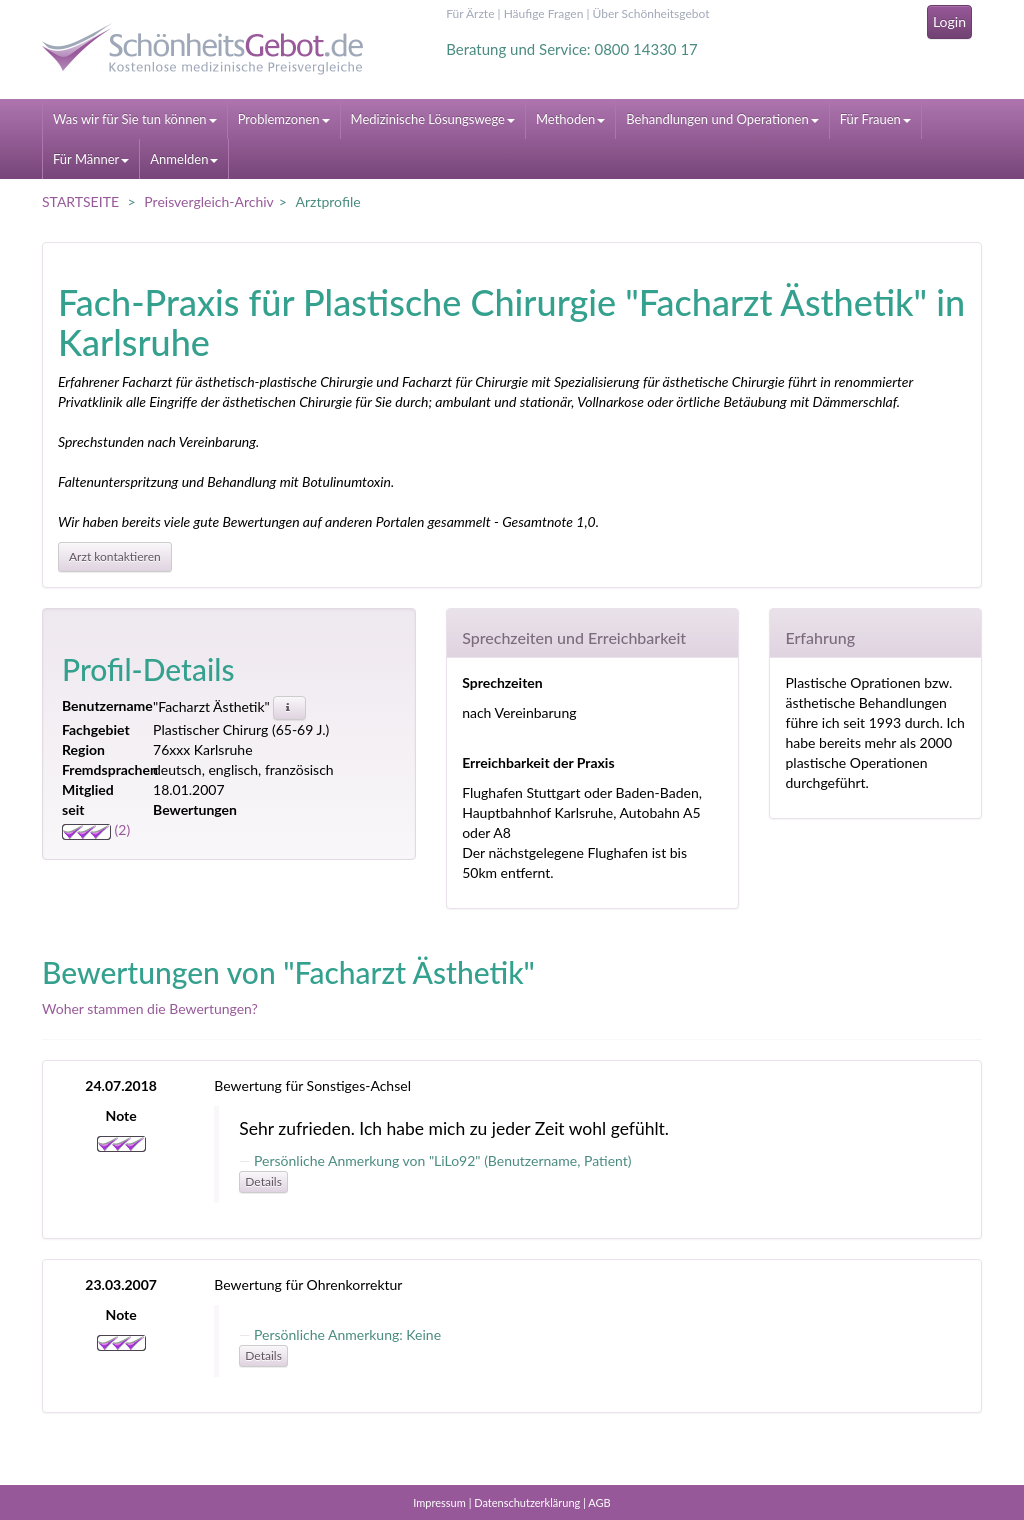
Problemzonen (284, 119)
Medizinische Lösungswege (433, 119)
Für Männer (91, 159)
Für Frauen (875, 119)
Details (263, 1181)
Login (949, 21)
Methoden (570, 119)
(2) (96, 829)
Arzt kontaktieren (115, 556)
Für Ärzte (470, 13)
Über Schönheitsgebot (651, 13)
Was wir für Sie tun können (135, 119)
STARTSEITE (80, 201)
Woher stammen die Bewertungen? (150, 1008)
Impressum (439, 1502)
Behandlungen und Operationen (722, 119)
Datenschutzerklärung (527, 1502)
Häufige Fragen (544, 13)
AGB (599, 1502)
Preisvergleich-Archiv (209, 201)
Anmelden (184, 159)
